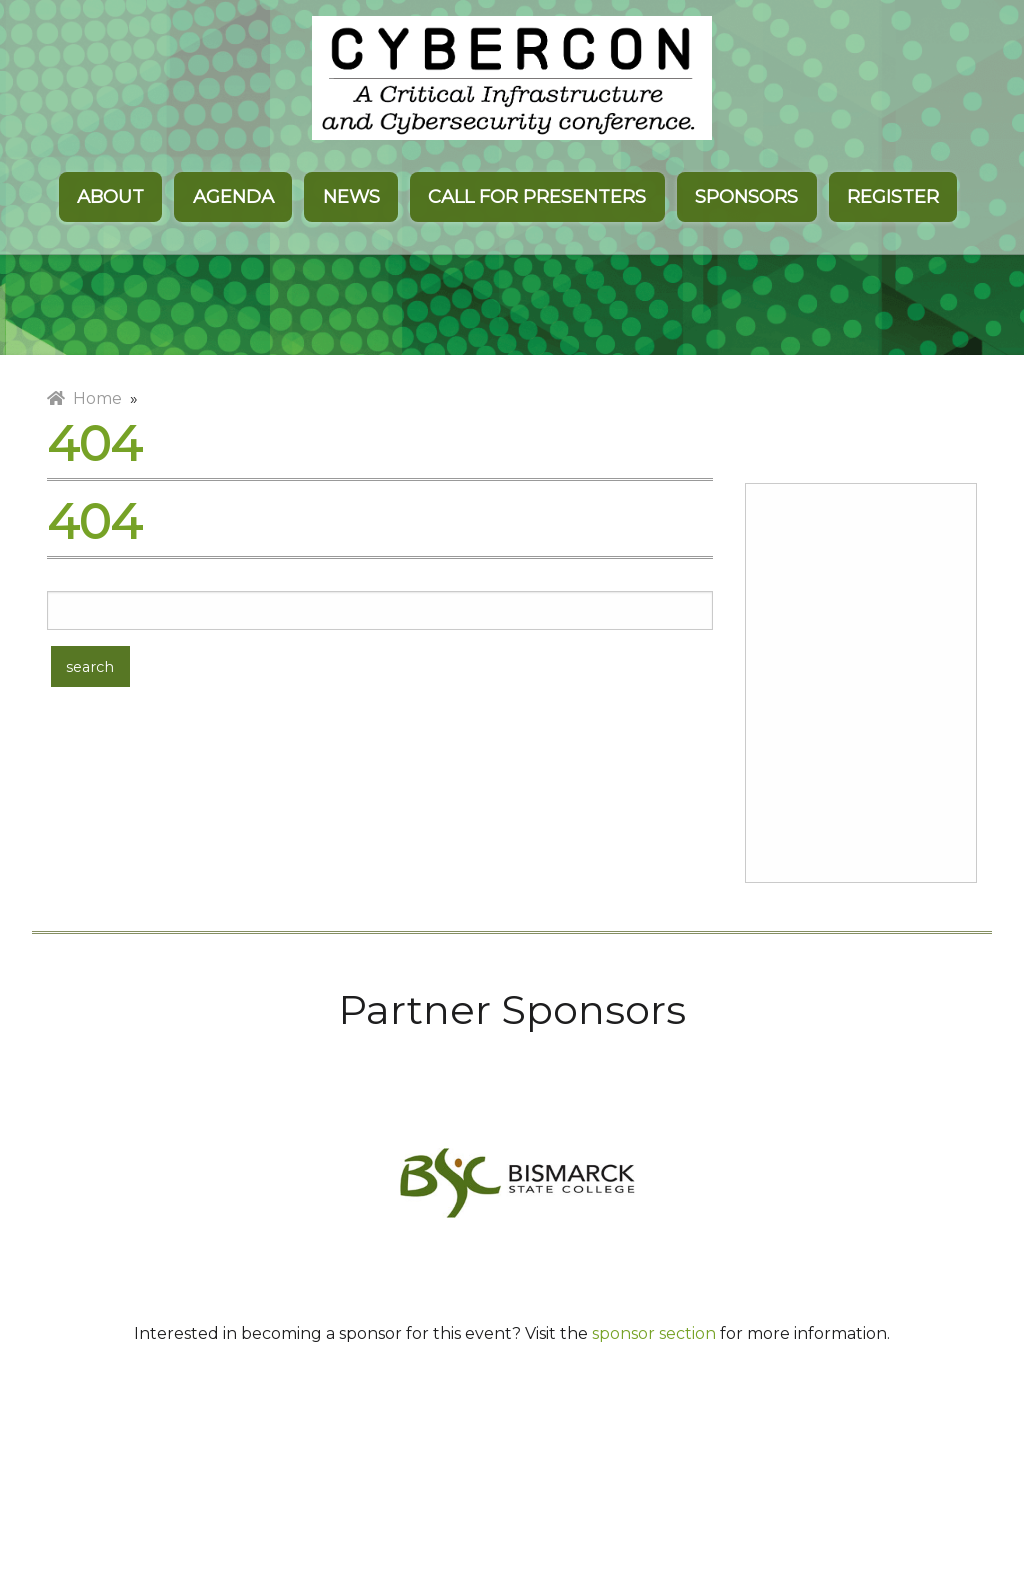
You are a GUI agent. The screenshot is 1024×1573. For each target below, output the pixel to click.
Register (893, 196)
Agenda (233, 196)
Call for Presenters (537, 196)
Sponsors (746, 196)
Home (84, 398)
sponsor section (654, 1333)
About (110, 196)
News (351, 196)
